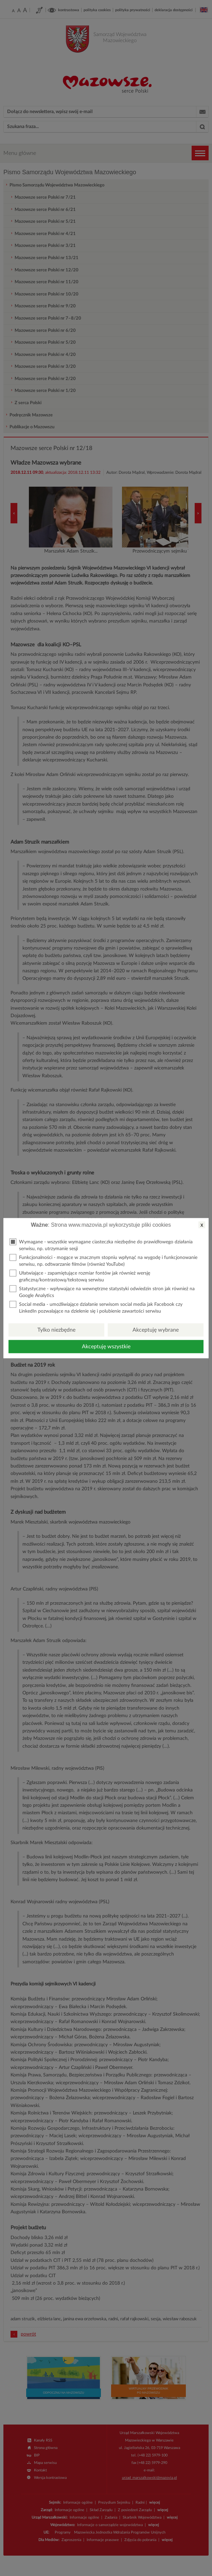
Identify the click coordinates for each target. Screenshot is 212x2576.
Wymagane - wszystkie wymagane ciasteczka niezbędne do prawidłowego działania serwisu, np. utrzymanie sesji (101, 1244)
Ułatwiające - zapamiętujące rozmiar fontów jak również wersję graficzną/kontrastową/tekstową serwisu (80, 1275)
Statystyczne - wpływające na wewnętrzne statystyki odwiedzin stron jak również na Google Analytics (102, 1291)
